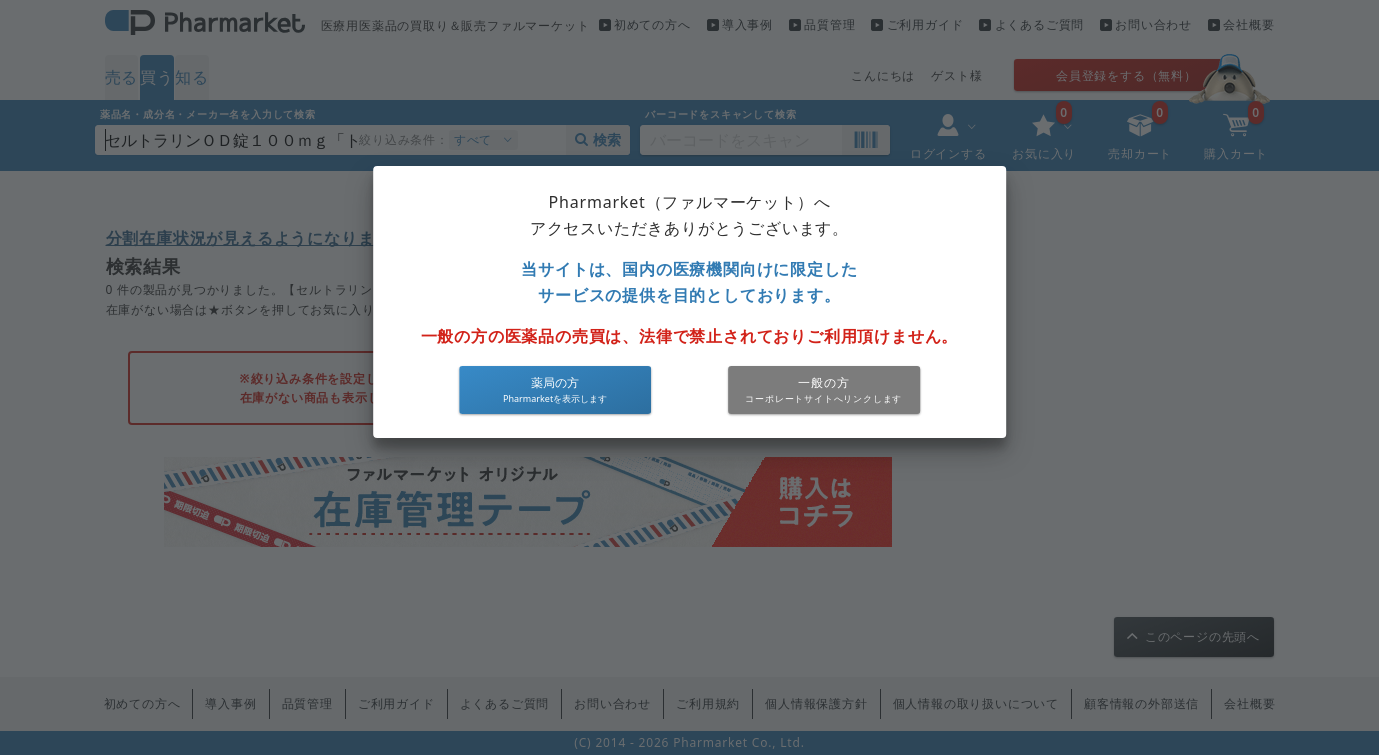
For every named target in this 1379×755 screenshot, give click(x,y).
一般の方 (823, 382)
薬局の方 (555, 382)
